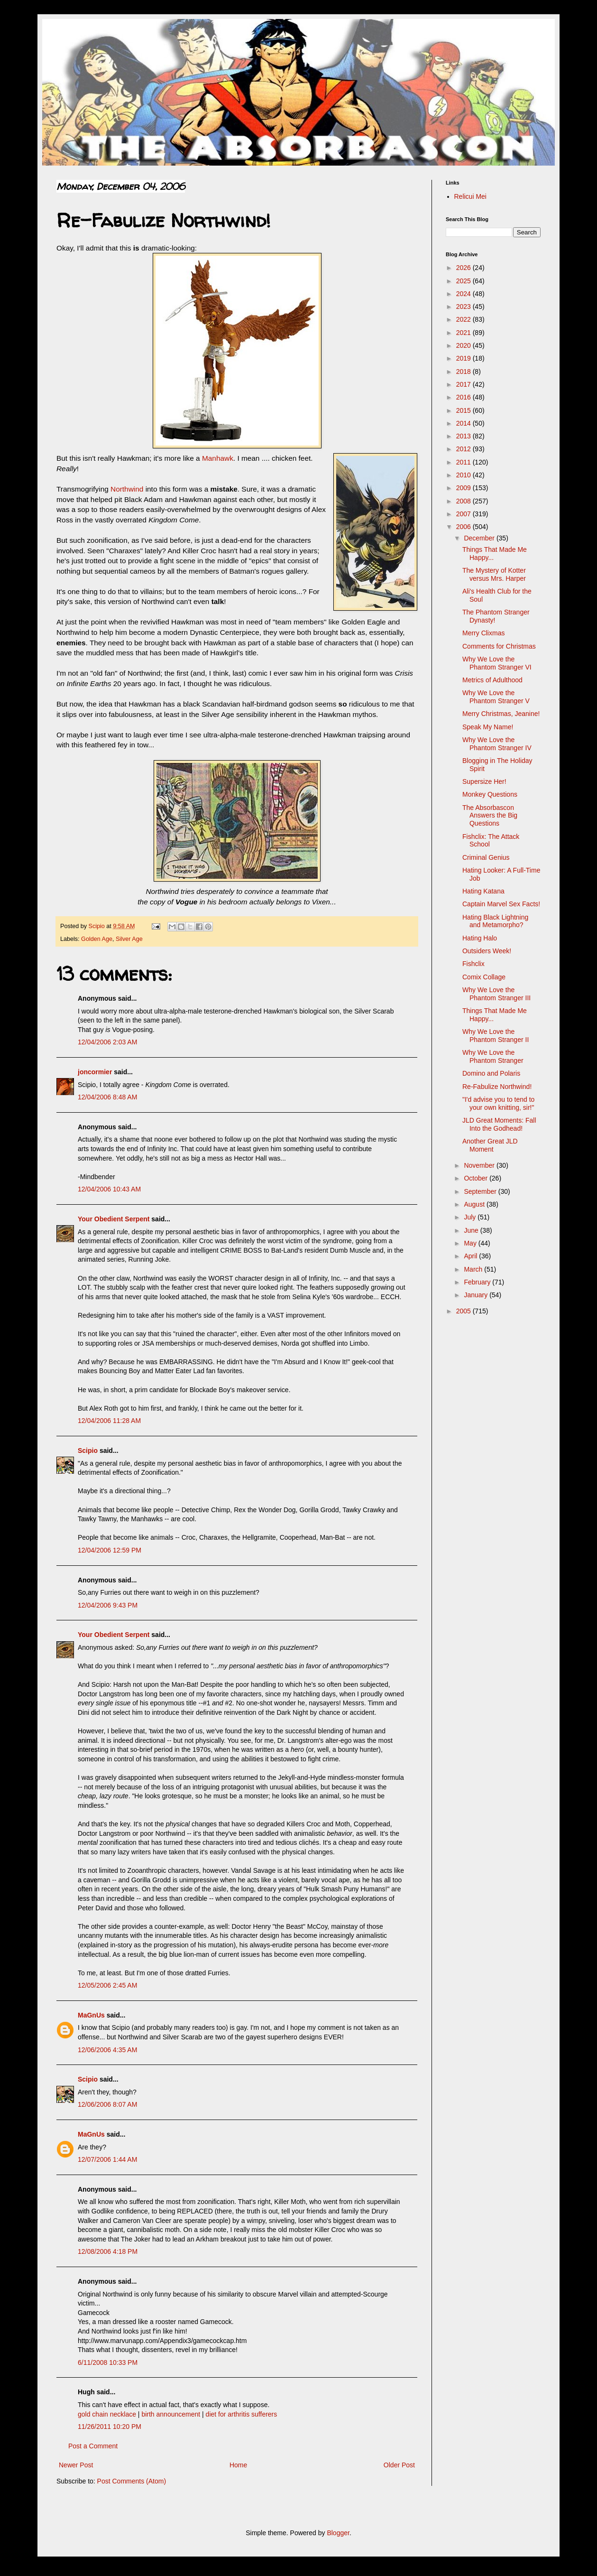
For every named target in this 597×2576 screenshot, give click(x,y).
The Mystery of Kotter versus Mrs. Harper (494, 574)
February (478, 1282)
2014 (464, 423)
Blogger (338, 2533)
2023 (464, 306)
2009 (464, 488)
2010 (464, 475)
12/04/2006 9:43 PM (108, 1605)
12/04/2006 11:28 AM (109, 1420)
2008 (464, 501)
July (471, 1217)
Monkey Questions (489, 794)
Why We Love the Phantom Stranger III (496, 994)
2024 (464, 294)
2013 (464, 436)
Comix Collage (483, 977)
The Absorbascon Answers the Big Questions (489, 816)
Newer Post (76, 2465)
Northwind (128, 489)
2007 (464, 514)
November (480, 1165)
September (481, 1191)
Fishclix (473, 963)
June (472, 1230)
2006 (464, 526)
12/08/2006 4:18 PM (108, 2251)
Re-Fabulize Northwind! (497, 1086)
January (476, 1295)
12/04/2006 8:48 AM (107, 1097)
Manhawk (217, 458)
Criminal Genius (486, 857)
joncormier (95, 1072)
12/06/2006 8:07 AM (107, 2104)
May (471, 1243)
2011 (464, 462)
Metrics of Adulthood (492, 680)
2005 (464, 1311)
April (471, 1256)
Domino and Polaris (491, 1073)
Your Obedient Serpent (113, 1219)
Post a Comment (93, 2446)
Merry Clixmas (483, 633)
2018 (464, 371)
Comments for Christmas (499, 646)
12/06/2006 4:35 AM (107, 2050)
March (474, 1269)
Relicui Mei (470, 196)
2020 (464, 345)
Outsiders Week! (486, 951)
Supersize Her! (484, 781)
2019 (464, 358)
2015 (464, 410)
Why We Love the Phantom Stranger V (496, 697)
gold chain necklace (107, 2414)
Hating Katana (483, 891)
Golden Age (96, 939)
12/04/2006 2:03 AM (107, 1042)
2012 (464, 449)
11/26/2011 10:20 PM (109, 2426)
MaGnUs (91, 2015)
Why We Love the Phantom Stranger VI (497, 663)
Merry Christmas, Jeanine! (501, 713)
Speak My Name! (487, 727)
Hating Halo (479, 938)
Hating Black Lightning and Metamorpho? (495, 921)
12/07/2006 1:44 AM (107, 2159)
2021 (464, 332)
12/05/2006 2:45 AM (107, 1985)
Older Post (399, 2465)
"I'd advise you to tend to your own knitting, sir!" (498, 1103)
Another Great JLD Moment (490, 1145)
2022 (464, 319)
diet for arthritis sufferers (241, 2414)
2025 (464, 281)
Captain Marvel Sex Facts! (501, 904)
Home (238, 2465)
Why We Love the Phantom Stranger (493, 1056)
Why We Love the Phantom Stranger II (495, 1035)
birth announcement (170, 2414)
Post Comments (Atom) (131, 2481)
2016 (464, 397)
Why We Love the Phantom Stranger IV (497, 744)
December (480, 538)
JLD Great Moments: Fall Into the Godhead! (499, 1124)
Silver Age (129, 939)
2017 (464, 384)
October (476, 1178)
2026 (464, 267)
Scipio (88, 1450)
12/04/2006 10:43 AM (109, 1189)
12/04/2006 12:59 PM (109, 1550)
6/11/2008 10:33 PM (108, 2362)
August (475, 1204)
